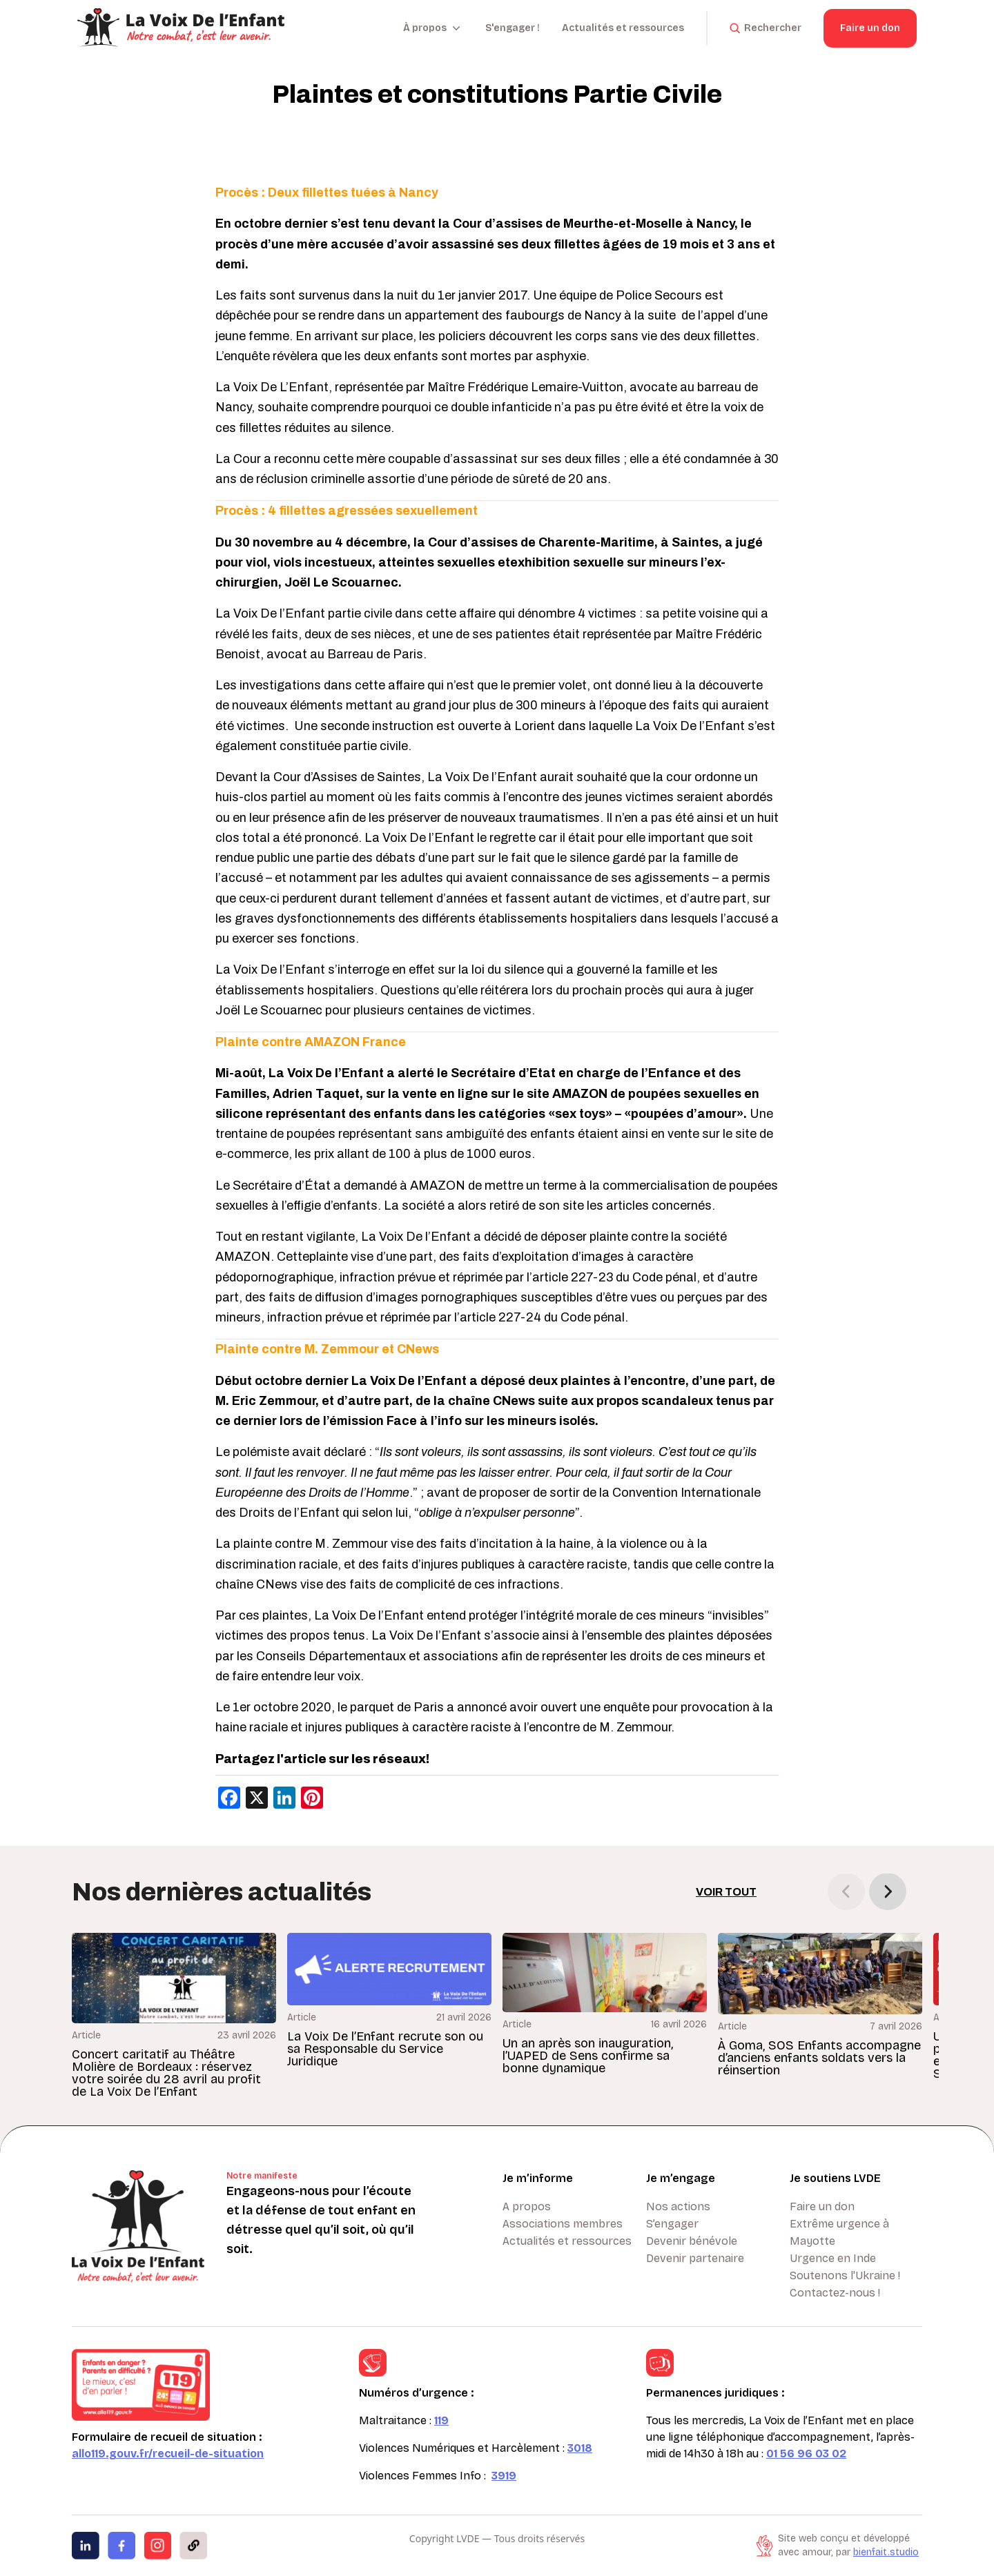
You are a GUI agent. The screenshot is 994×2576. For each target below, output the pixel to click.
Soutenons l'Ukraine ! (845, 2275)
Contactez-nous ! (835, 2292)
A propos (527, 2206)
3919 (503, 2475)
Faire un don (870, 28)
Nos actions (678, 2206)
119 (441, 2420)
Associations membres (563, 2223)
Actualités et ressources (623, 28)
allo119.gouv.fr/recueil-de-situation (168, 2453)
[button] (887, 1891)
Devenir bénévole (691, 2241)
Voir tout (726, 1892)
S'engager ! (512, 28)
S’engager (672, 2223)
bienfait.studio (886, 2552)
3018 (579, 2448)
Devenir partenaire (695, 2258)
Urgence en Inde (833, 2258)
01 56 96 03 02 (806, 2453)
